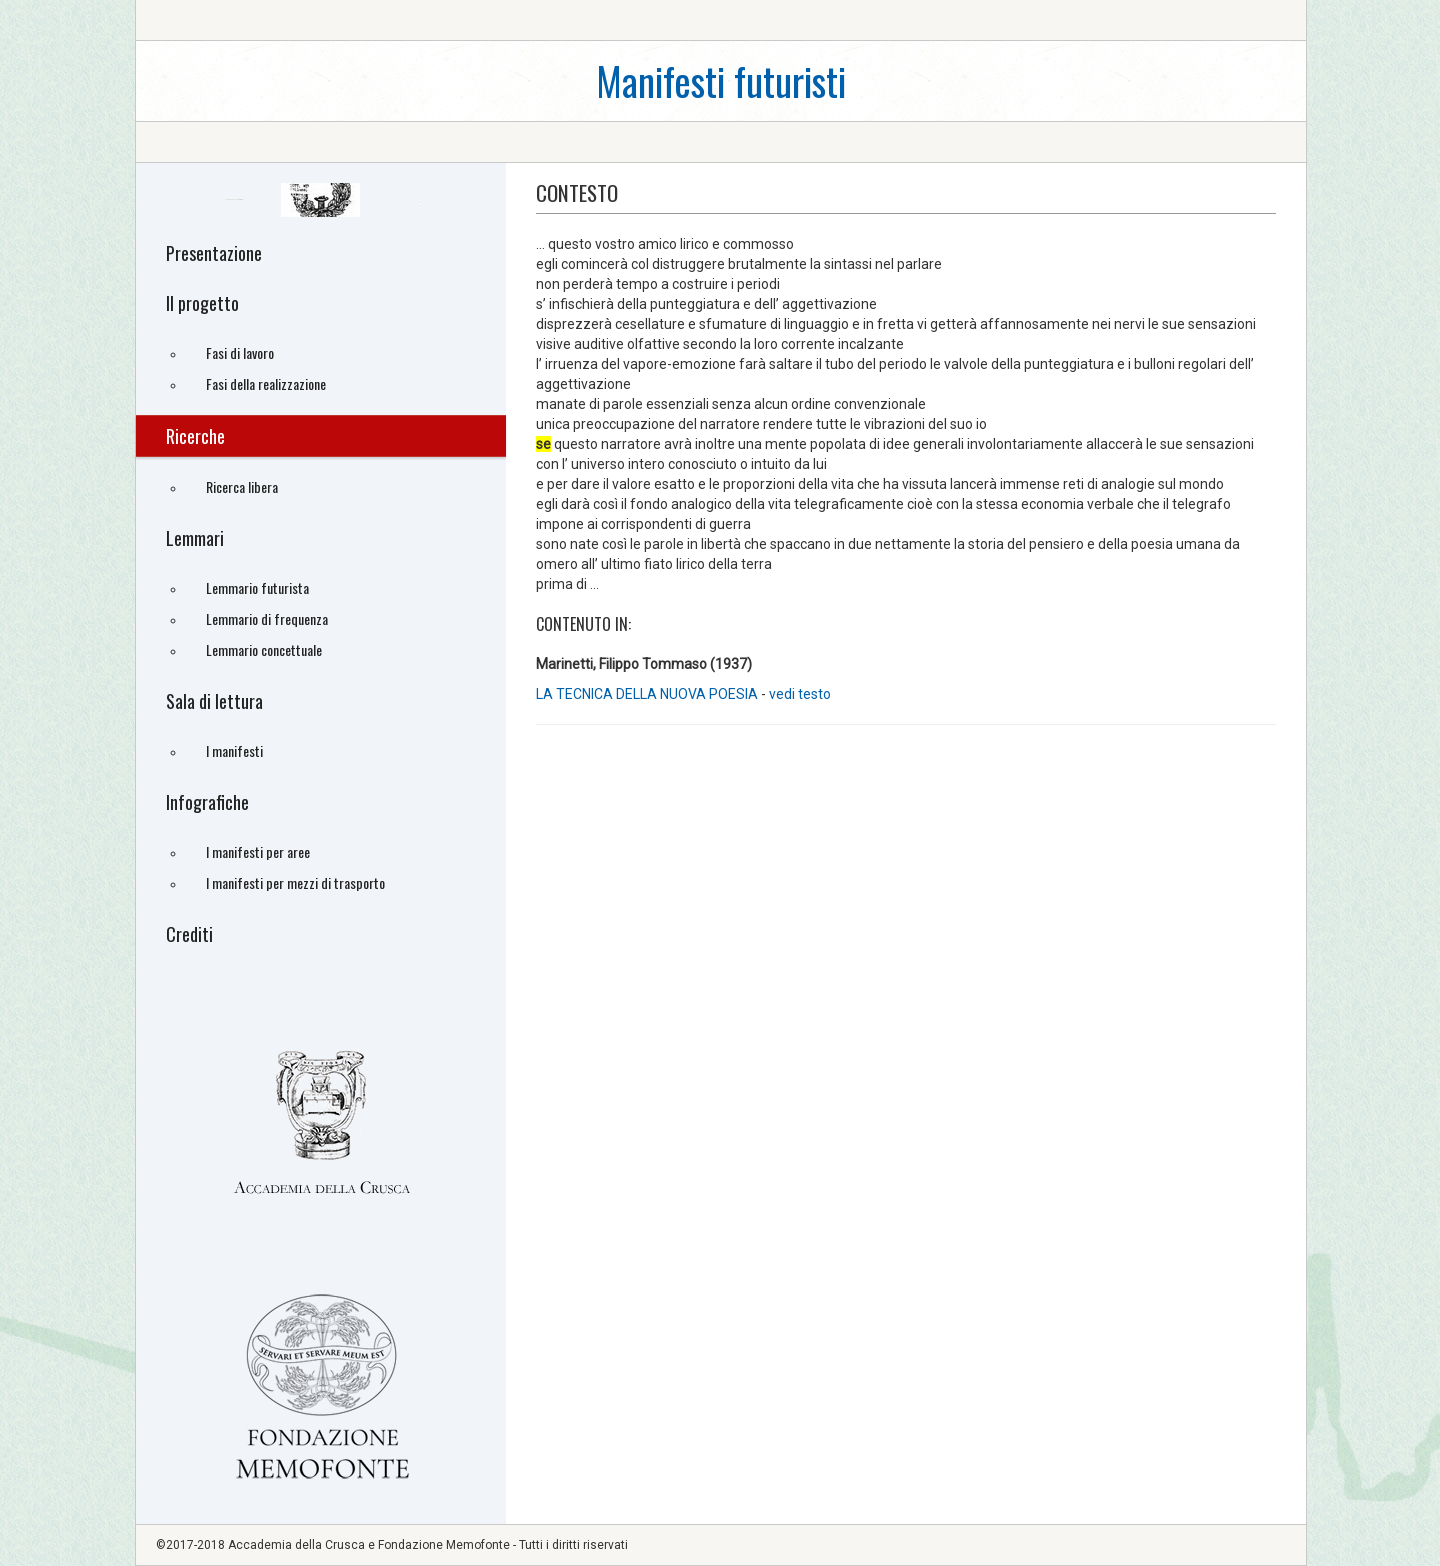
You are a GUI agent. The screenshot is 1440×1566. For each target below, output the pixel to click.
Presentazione (214, 253)
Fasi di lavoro (240, 352)
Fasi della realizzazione (266, 383)
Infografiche (207, 802)
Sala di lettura (214, 701)
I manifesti (234, 750)
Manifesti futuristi (721, 80)
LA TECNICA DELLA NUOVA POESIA (648, 694)
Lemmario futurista (257, 587)
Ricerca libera (242, 486)
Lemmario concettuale (264, 649)
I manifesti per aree (258, 851)
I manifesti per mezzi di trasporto (295, 882)
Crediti (189, 934)
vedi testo (800, 694)
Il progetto (202, 303)
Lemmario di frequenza (267, 618)
